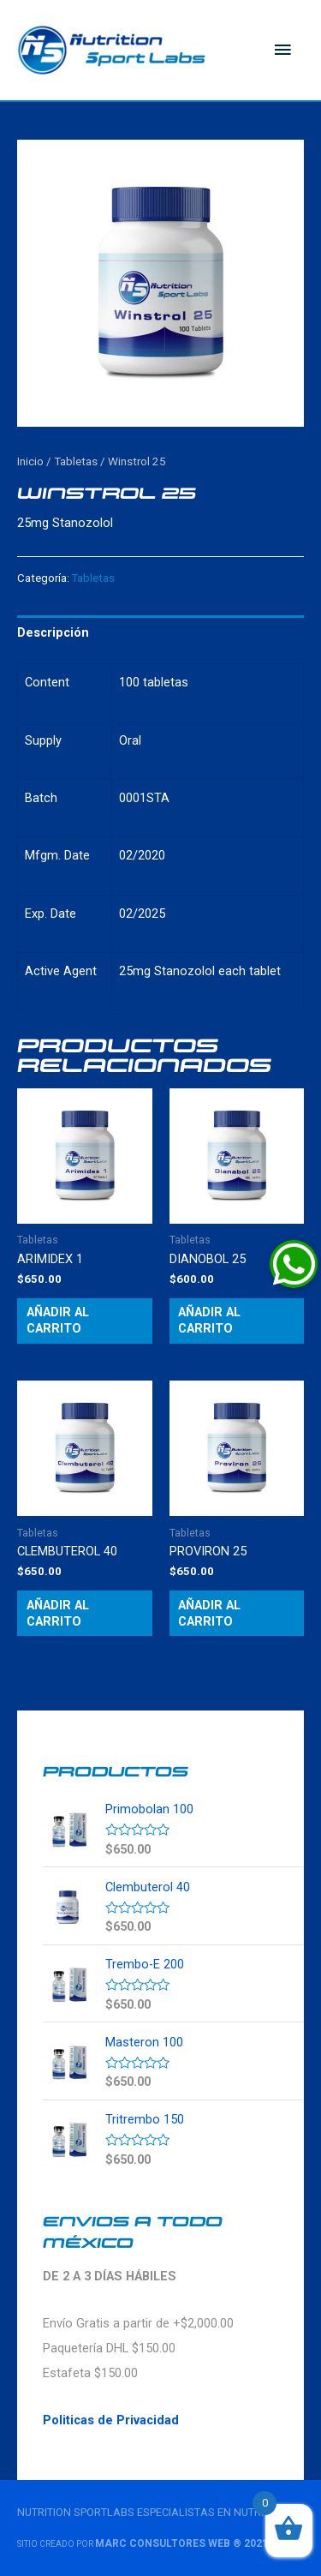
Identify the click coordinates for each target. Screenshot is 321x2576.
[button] (294, 1264)
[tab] (160, 633)
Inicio (30, 461)
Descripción (53, 632)
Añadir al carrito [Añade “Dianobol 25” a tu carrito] (209, 1320)
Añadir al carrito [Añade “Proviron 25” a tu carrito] (209, 1613)
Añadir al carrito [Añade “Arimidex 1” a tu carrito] (58, 1320)
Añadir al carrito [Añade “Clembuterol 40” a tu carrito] (58, 1613)
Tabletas (76, 461)
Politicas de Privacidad (111, 2420)
